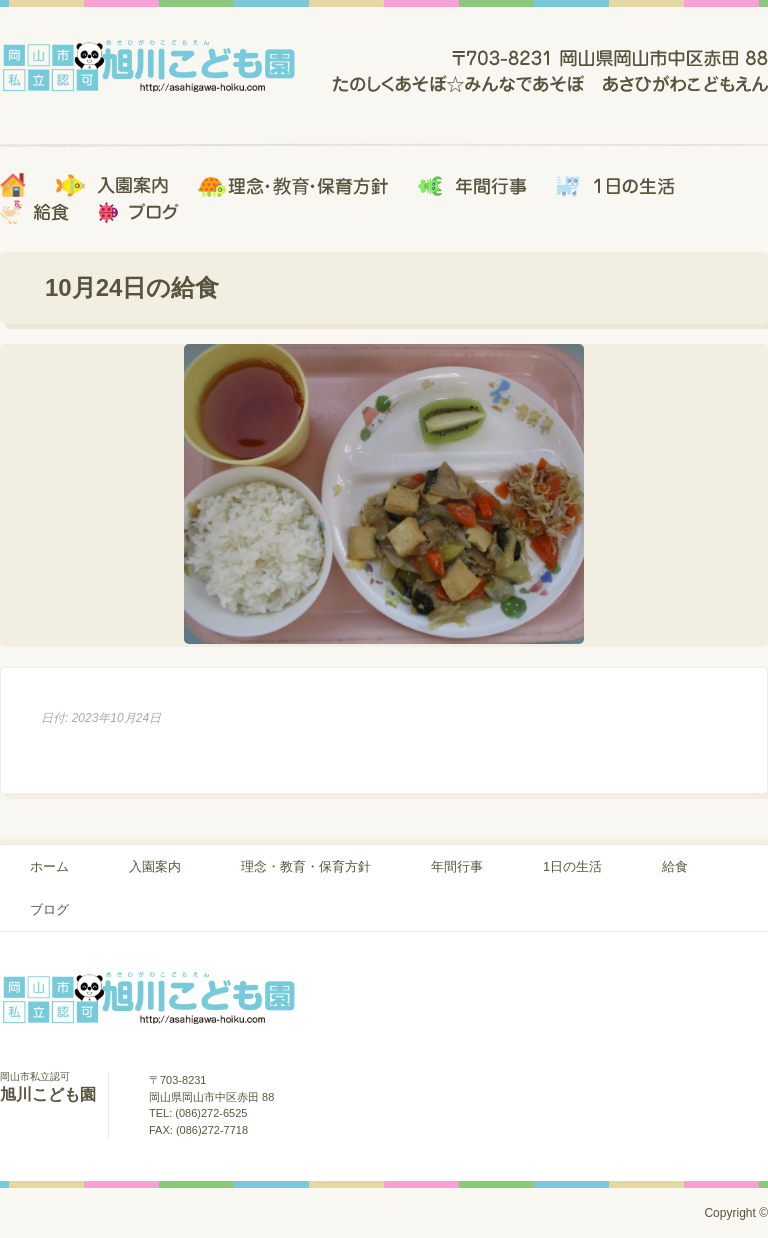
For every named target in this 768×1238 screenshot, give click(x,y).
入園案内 (155, 866)
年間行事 (457, 866)
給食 (675, 866)
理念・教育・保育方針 (306, 866)
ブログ (49, 909)
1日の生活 (572, 866)
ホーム (49, 866)
